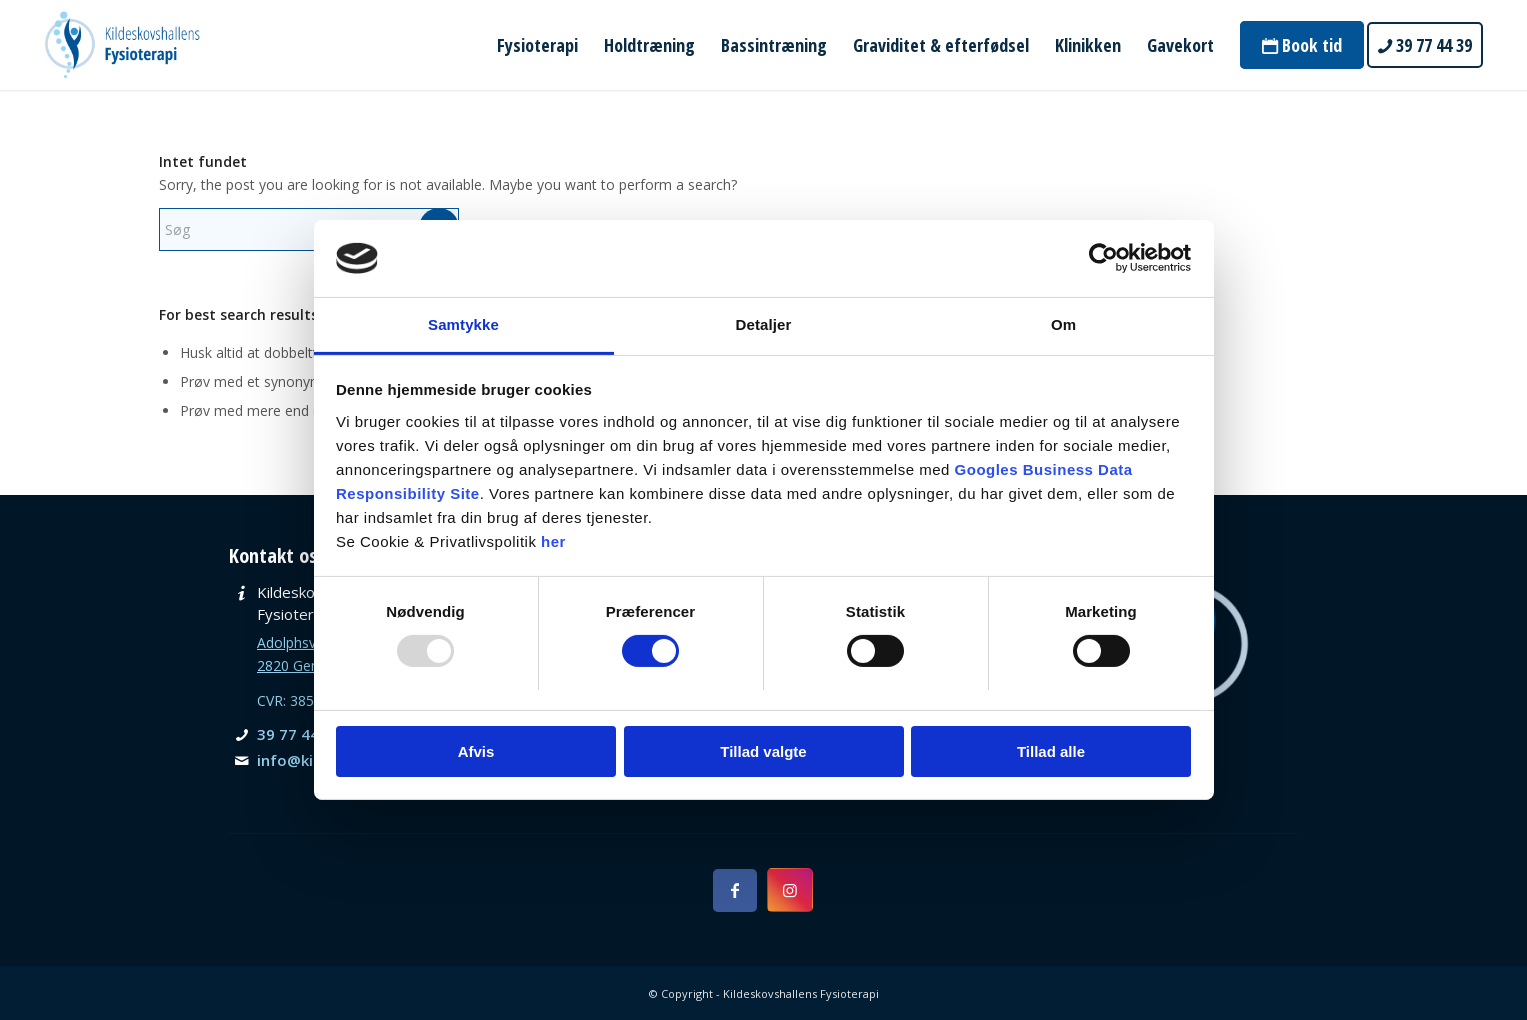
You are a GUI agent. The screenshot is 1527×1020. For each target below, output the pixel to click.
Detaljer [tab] (764, 324)
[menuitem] (537, 45)
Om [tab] (1063, 324)
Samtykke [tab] (463, 324)
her (553, 541)
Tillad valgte (763, 751)
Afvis (476, 751)
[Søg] (309, 229)
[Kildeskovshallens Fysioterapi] (122, 45)
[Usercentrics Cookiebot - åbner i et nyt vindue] (1103, 258)
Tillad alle (1051, 751)
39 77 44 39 (299, 734)
